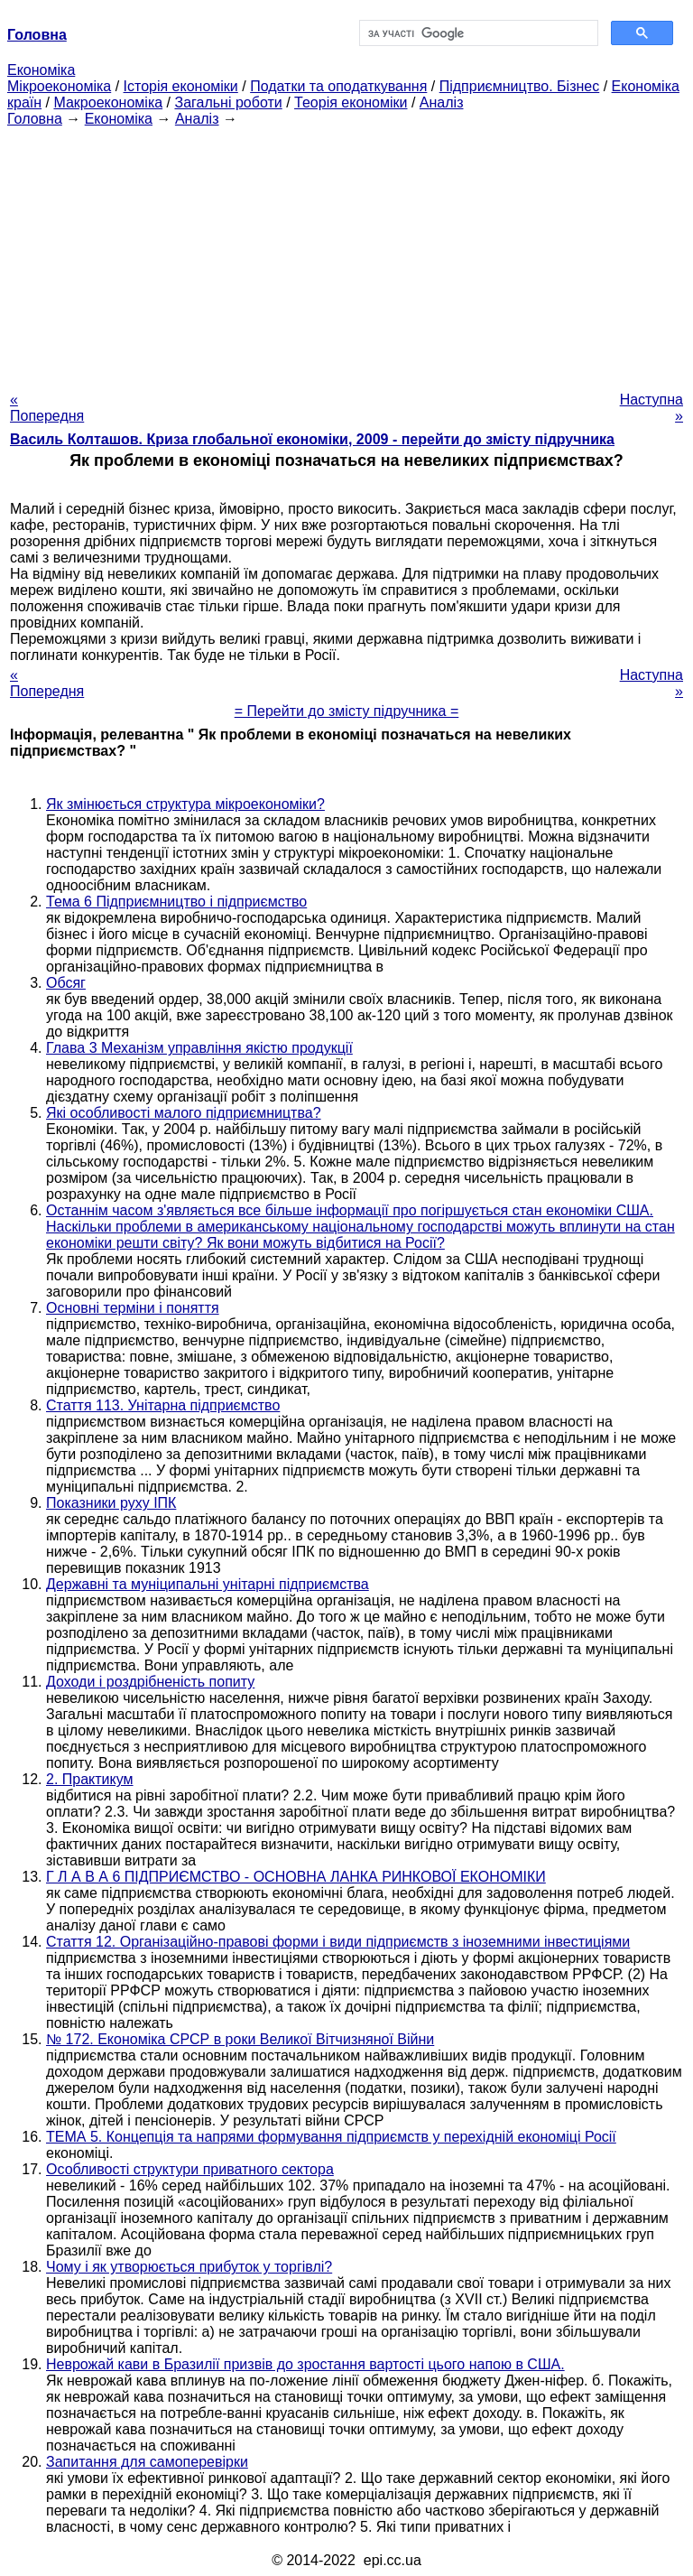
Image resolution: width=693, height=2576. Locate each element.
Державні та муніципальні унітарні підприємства (207, 1584)
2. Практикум (90, 1779)
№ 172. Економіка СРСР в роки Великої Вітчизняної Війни (240, 2039)
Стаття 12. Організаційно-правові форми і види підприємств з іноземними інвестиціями (338, 1941)
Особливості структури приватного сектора (190, 2169)
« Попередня (47, 407)
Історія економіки (181, 86)
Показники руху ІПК (111, 1503)
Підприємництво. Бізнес (519, 86)
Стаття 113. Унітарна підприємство (163, 1405)
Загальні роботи (228, 102)
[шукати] (477, 33)
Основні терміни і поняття (132, 1308)
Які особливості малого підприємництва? (183, 1113)
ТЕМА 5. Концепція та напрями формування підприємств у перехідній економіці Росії (331, 2136)
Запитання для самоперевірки (147, 2461)
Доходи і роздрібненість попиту (150, 1681)
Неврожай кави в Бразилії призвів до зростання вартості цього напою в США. (305, 2364)
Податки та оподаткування (338, 86)
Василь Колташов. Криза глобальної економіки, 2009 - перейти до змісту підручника (312, 439)
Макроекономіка (107, 102)
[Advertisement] (346, 253)
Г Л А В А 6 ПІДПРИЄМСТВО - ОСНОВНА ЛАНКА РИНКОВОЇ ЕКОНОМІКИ (296, 1876)
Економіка (41, 70)
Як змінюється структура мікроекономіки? (185, 804)
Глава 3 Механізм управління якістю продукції (199, 1048)
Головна (34, 118)
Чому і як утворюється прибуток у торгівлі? (189, 2266)
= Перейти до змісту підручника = (347, 711)
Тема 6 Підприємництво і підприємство (176, 901)
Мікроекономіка (59, 86)
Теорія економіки (350, 102)
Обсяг (66, 982)
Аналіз (442, 102)
